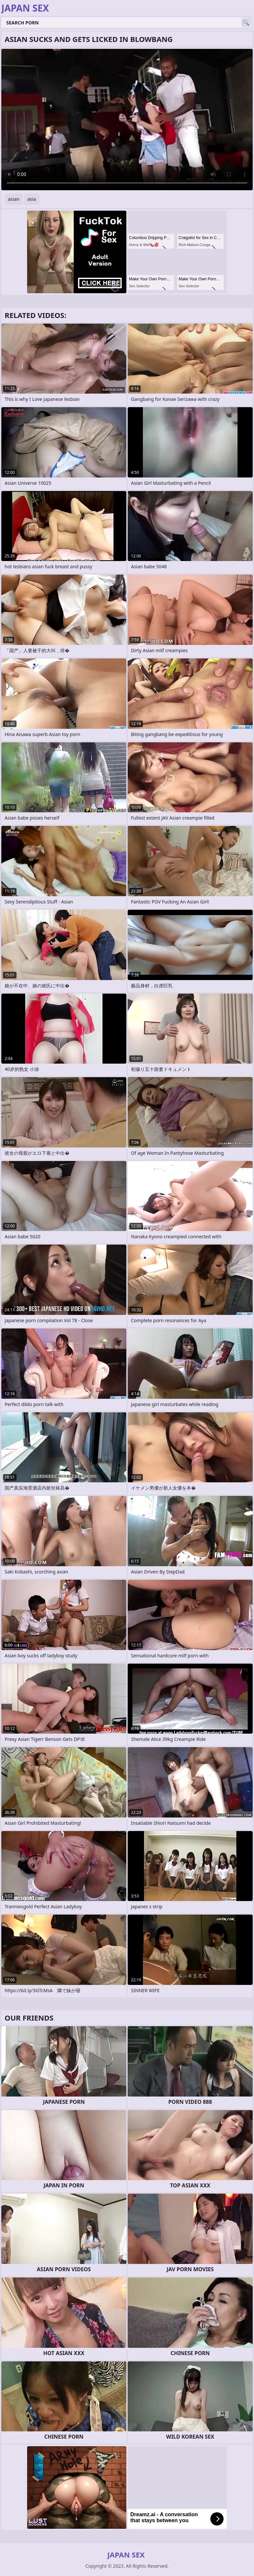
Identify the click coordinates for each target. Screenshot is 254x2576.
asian (14, 199)
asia (31, 199)
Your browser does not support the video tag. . (127, 119)
